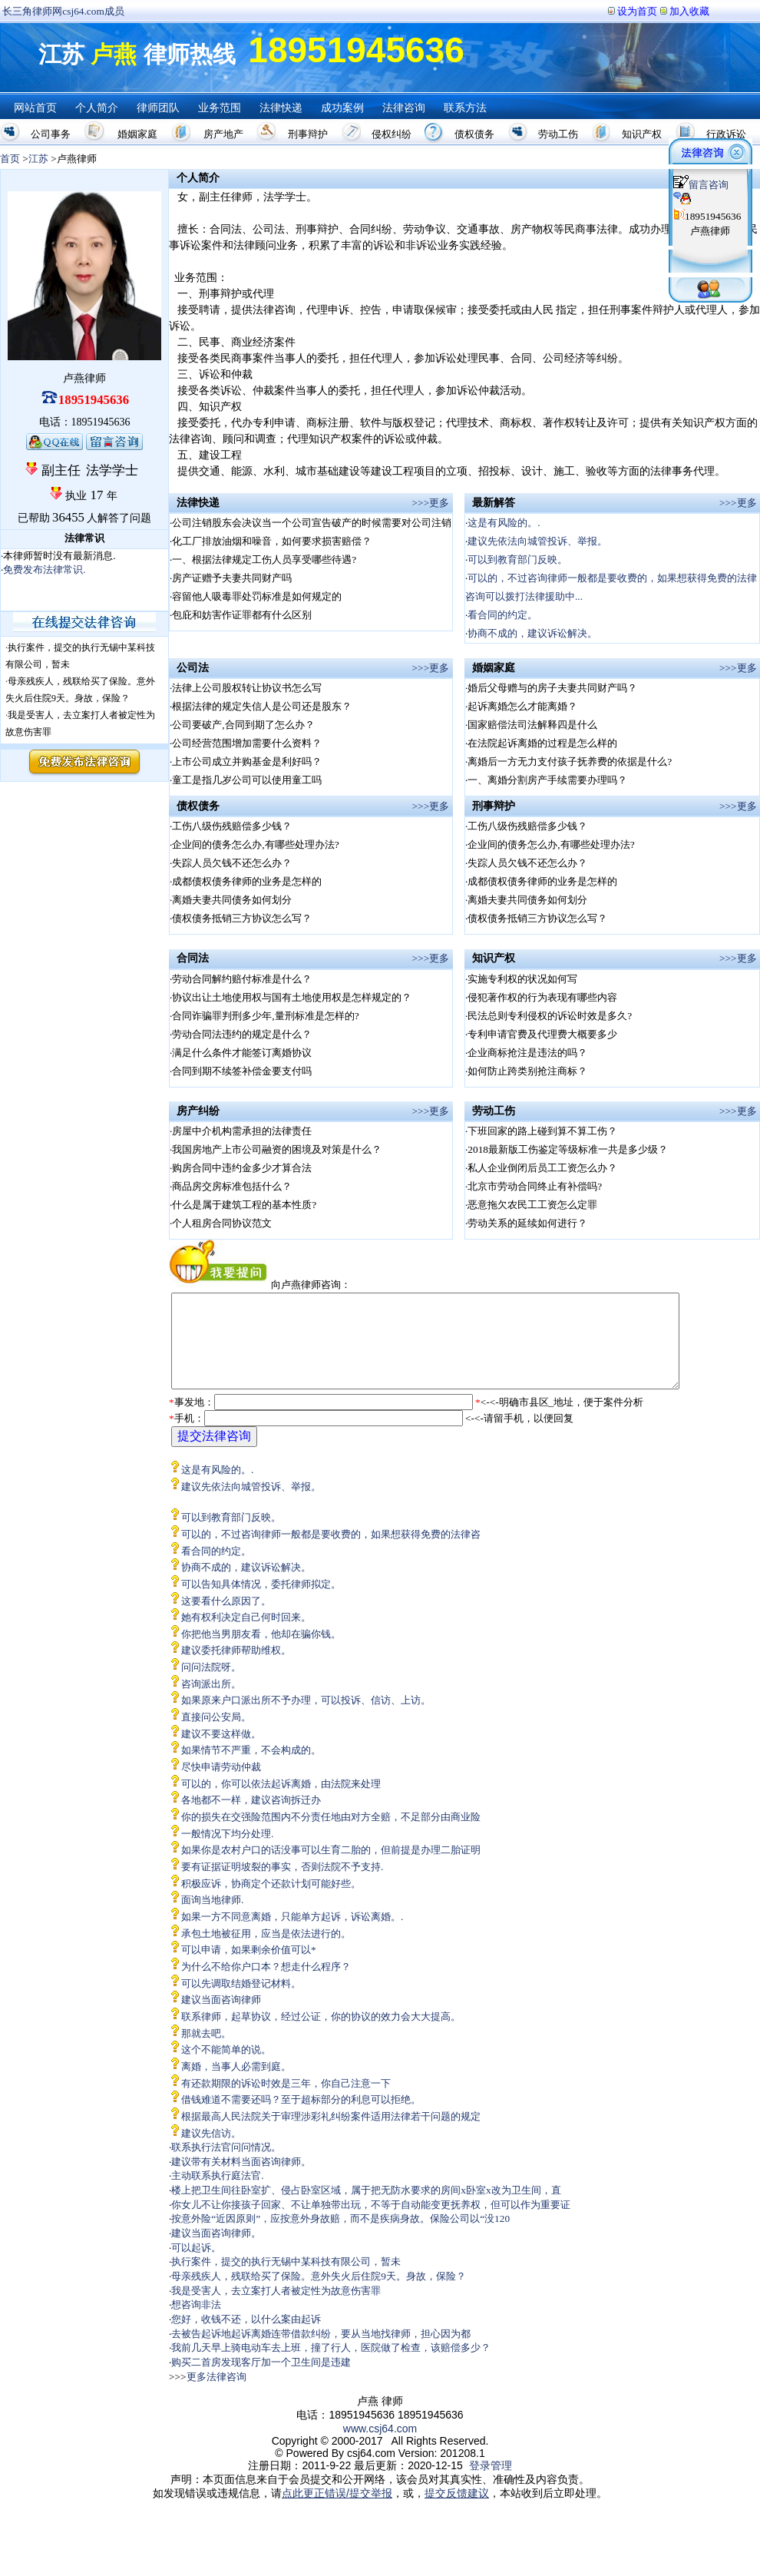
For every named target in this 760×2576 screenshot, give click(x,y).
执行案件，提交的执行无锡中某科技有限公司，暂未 (286, 2280)
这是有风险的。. (504, 522)
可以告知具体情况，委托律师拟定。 (261, 1602)
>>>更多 (431, 502)
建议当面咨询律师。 (216, 2251)
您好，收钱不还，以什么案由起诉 (246, 2337)
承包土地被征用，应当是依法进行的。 (266, 1952)
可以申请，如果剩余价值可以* (248, 1968)
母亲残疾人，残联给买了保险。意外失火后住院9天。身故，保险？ (318, 2294)
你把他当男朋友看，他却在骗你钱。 (261, 1652)
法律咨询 (403, 108)
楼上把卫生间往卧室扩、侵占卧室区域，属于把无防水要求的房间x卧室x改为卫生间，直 (365, 2208)
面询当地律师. (212, 1918)
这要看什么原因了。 (226, 1619)
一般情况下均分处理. (227, 1852)
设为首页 (637, 11)
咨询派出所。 (211, 1702)
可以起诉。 (196, 2266)
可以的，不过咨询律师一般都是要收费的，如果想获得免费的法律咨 (331, 1552)
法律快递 (280, 108)
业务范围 (219, 108)
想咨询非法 (196, 2323)
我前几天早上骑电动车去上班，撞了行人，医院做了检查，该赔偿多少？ (331, 2366)
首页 (10, 158)
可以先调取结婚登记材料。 (241, 2002)
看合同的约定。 (502, 615)
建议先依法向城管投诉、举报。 (537, 541)
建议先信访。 (211, 2151)
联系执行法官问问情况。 (226, 2165)
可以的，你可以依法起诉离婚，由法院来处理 (281, 1802)
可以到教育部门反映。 (517, 559)
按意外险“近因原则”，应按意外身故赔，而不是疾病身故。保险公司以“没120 (340, 2237)
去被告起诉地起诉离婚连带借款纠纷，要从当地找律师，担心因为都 (321, 2352)
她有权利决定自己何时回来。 (246, 1635)
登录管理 (490, 2484)
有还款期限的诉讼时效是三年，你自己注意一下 (286, 2101)
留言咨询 (701, 184)
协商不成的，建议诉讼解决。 (532, 633)
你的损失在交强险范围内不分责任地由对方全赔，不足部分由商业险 (331, 1835)
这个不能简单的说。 (226, 2068)
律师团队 (158, 108)
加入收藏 (689, 11)
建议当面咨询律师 (221, 2018)
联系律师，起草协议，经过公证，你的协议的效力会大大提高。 (321, 2035)
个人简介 (96, 108)
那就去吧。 (206, 2052)
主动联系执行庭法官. (217, 2194)
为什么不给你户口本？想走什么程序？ (266, 1985)
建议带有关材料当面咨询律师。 (241, 2180)
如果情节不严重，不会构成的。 (251, 1768)
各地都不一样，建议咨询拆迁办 (251, 1818)
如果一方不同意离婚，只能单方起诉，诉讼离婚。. (292, 1935)
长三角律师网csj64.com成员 (63, 11)
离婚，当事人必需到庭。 (236, 2085)
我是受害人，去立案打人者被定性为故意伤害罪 (276, 2309)
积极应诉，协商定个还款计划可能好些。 (271, 1902)
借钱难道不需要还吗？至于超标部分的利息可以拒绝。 (301, 2118)
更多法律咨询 (216, 2395)
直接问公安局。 (216, 1735)
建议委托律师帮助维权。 (236, 1668)
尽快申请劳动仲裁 (221, 1785)
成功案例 (342, 108)
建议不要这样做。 (221, 1752)
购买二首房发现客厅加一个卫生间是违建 (261, 2380)
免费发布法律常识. (44, 569)
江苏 (38, 158)
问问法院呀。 (211, 1685)
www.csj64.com (380, 2447)
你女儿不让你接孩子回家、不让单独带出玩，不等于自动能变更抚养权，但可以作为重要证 (370, 2223)
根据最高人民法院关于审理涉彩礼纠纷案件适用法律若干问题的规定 (331, 2135)
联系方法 (465, 108)
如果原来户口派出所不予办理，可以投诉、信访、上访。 (306, 1718)
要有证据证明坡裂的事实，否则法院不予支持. (282, 1885)
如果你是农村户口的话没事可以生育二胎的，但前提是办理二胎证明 (331, 1868)
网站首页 (35, 108)
